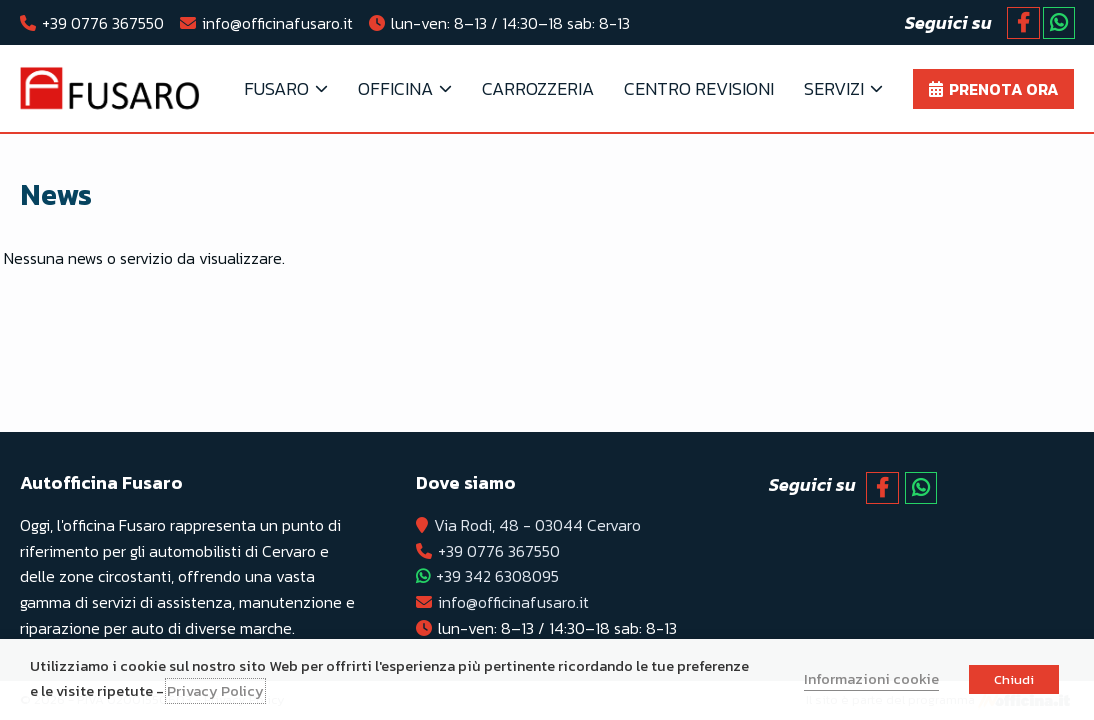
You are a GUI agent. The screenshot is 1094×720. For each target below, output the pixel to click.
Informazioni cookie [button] (871, 679)
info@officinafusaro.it (277, 23)
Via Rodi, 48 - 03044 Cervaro (537, 525)
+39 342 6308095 (497, 576)
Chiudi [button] (1014, 679)
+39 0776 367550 (103, 23)
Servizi (834, 88)
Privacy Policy (215, 691)
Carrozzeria (538, 88)
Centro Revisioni (699, 88)
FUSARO (276, 88)
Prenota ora (1004, 89)
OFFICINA (395, 88)
